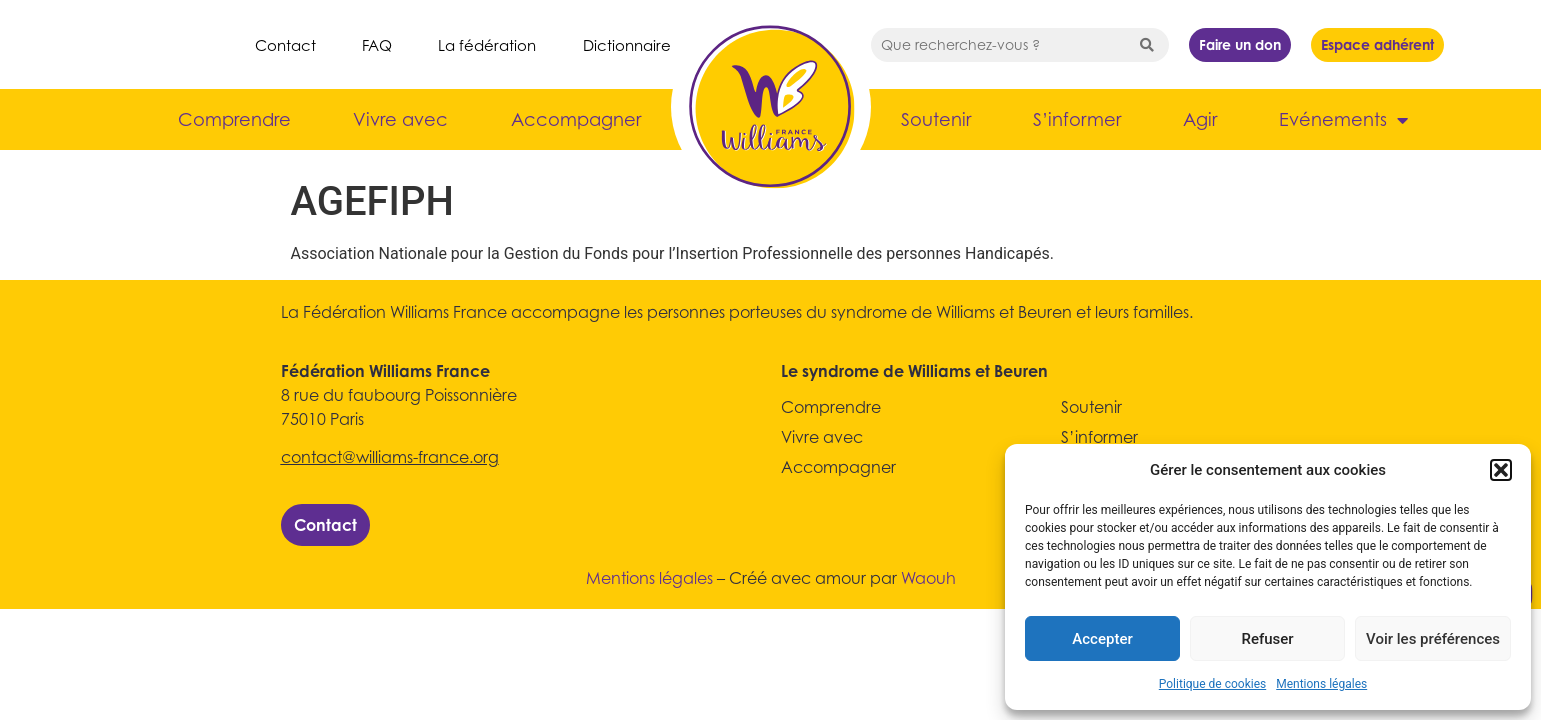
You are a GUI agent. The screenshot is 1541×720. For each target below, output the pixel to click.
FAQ (377, 45)
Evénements (1343, 120)
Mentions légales (1321, 684)
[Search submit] (1147, 45)
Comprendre (234, 119)
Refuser (1267, 639)
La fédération (487, 45)
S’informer (1077, 119)
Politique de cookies (1212, 684)
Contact (285, 45)
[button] (1501, 470)
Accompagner (576, 119)
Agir (1200, 119)
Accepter (1102, 639)
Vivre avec (400, 119)
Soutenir (936, 119)
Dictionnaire (627, 45)
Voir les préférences (1433, 639)
